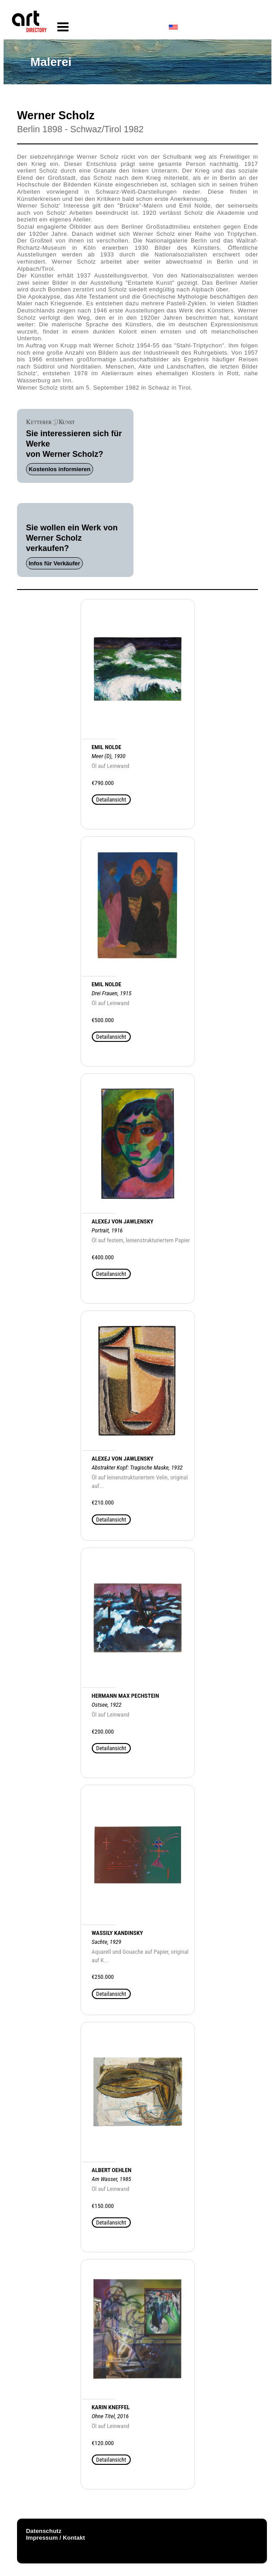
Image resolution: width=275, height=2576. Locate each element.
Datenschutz (43, 2531)
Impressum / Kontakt (55, 2537)
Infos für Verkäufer (54, 563)
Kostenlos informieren (59, 469)
